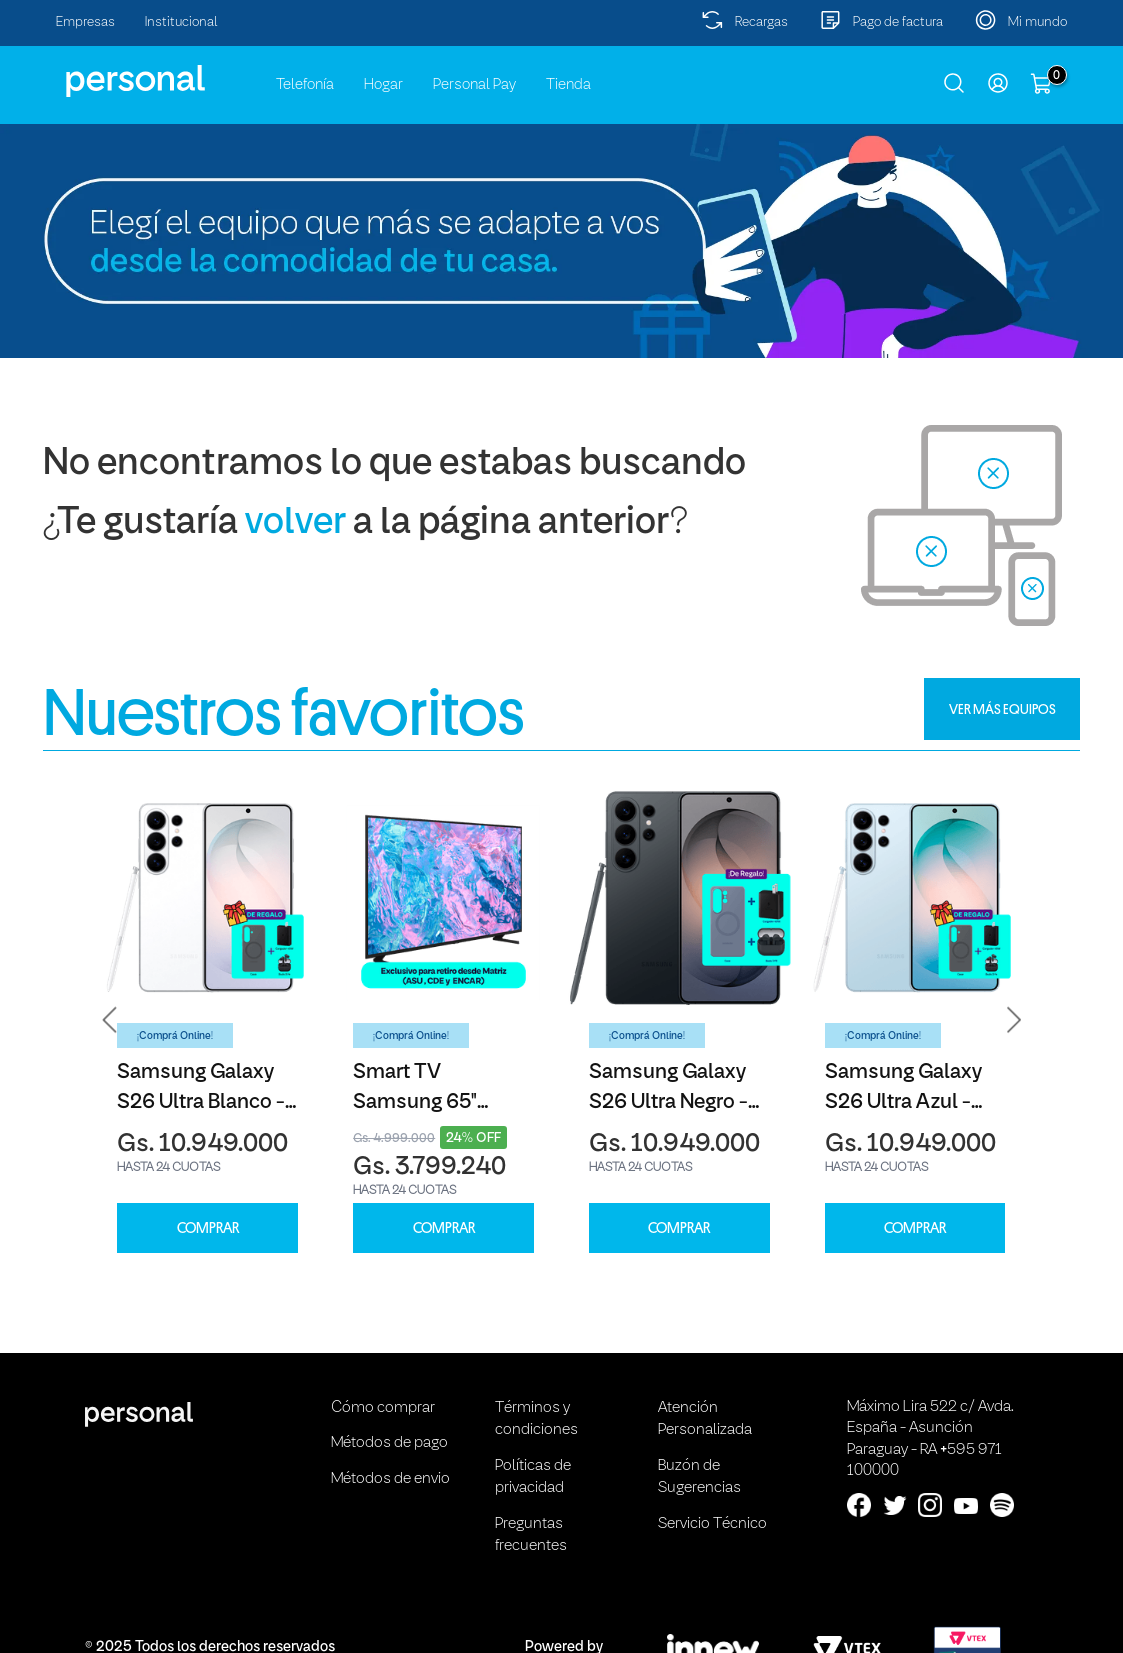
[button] (110, 1019)
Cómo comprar (383, 1408)
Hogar (383, 85)
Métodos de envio (390, 1479)
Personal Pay (474, 85)
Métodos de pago (389, 1443)
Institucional (181, 22)
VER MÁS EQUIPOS (1002, 709)
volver (295, 523)
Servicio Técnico (712, 1524)
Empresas (85, 22)
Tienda (568, 85)
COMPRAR (208, 1228)
